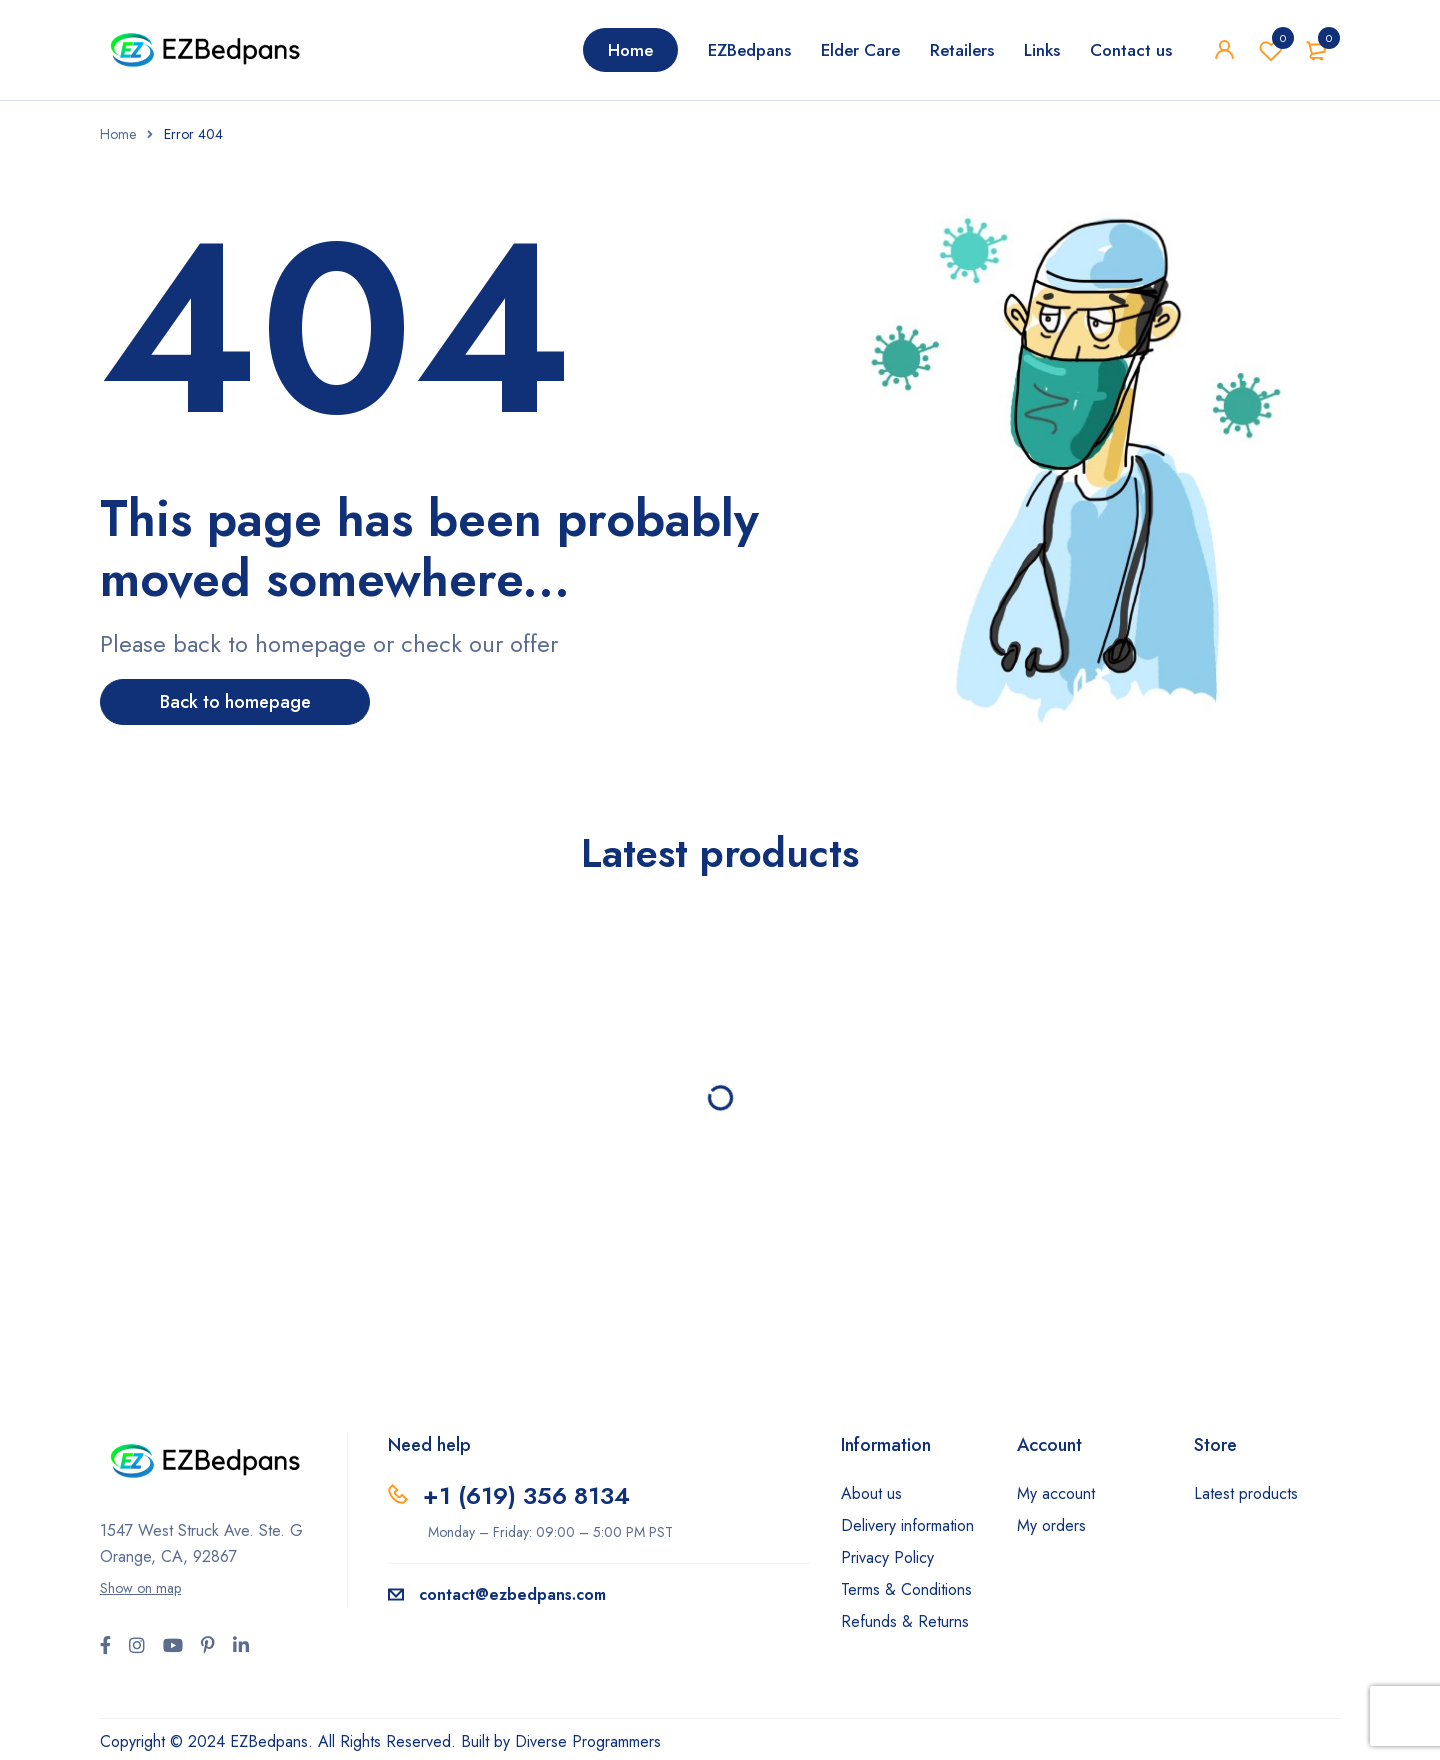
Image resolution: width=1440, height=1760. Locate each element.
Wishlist (1271, 50)
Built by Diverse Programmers (561, 1741)
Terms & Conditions (906, 1589)
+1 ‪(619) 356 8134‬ (526, 1495)
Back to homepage (235, 702)
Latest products (1246, 1493)
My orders (1051, 1525)
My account (1056, 1493)
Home (118, 134)
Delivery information (907, 1525)
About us (871, 1493)
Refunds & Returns (905, 1621)
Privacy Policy (887, 1557)
